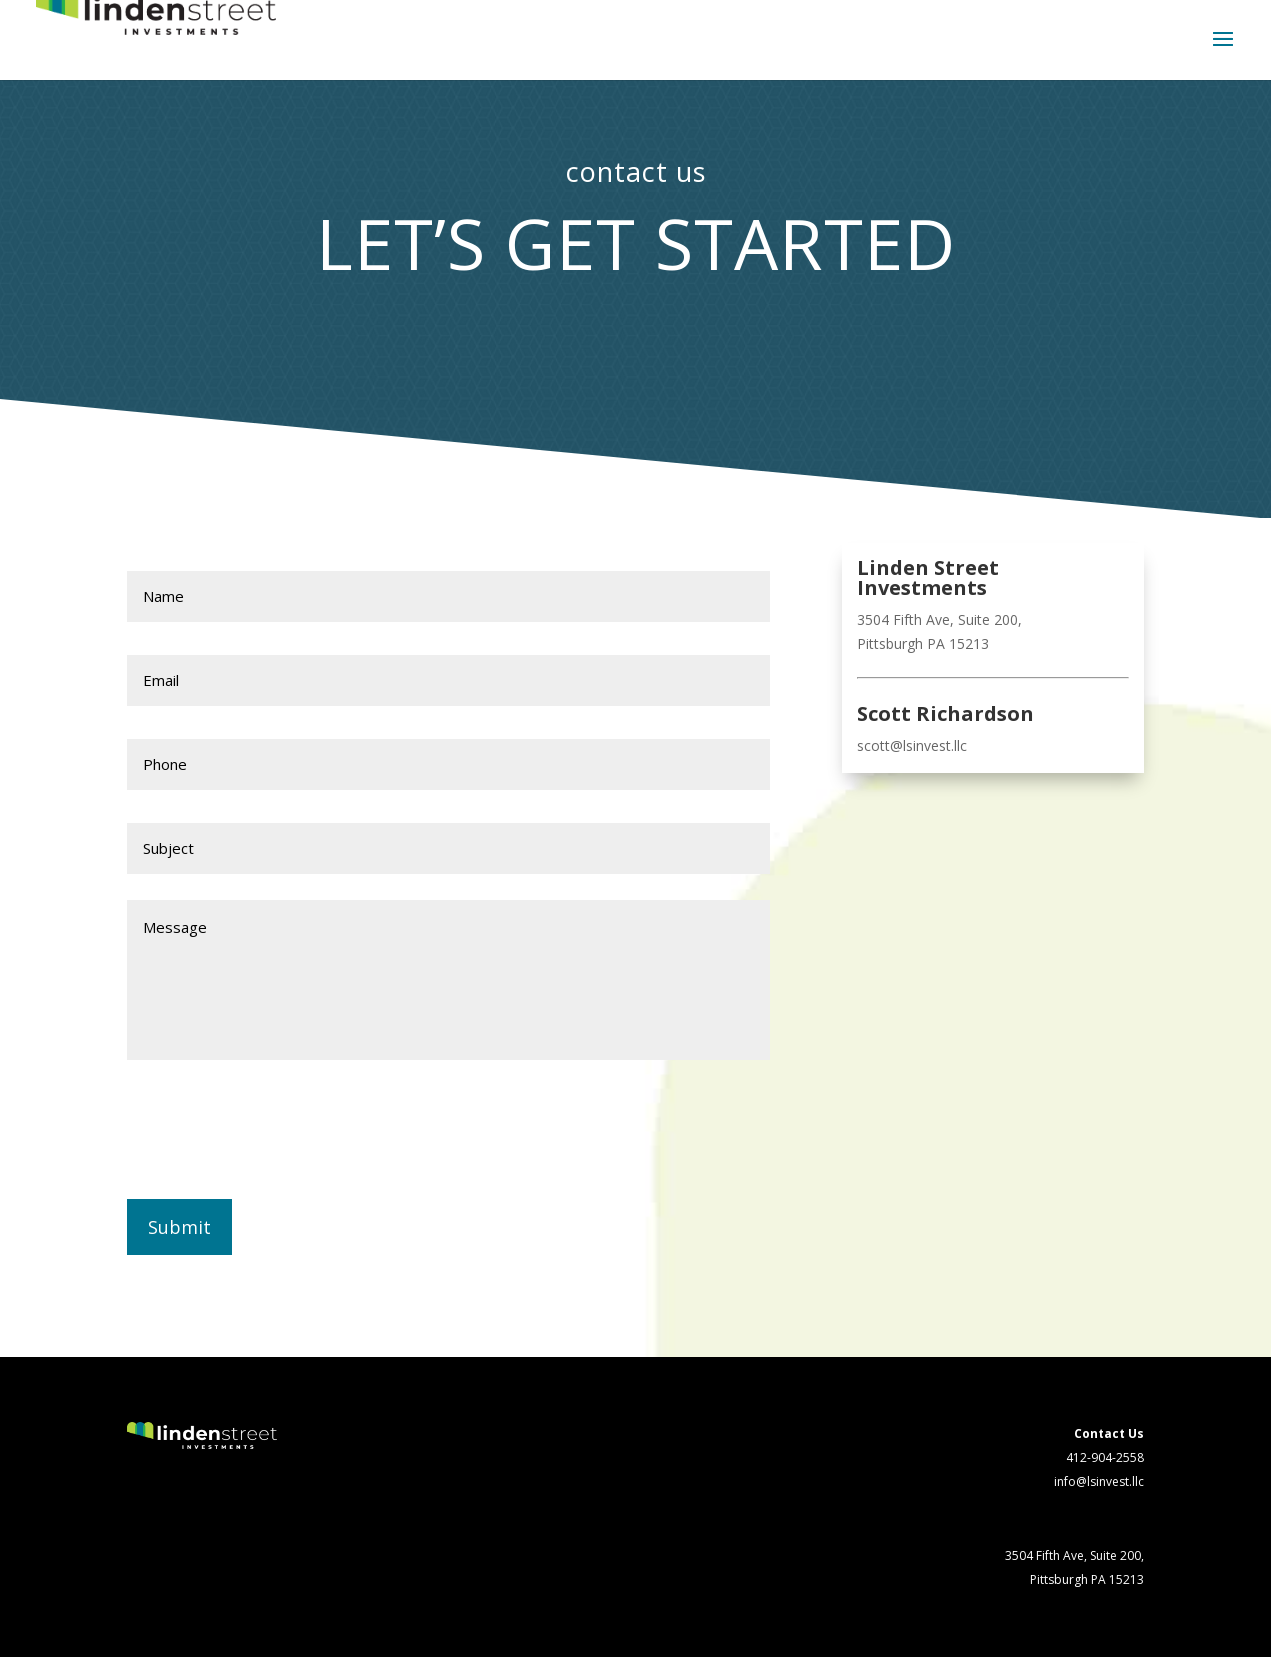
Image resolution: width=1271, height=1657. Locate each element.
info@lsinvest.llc (1099, 1481)
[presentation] (279, 1128)
